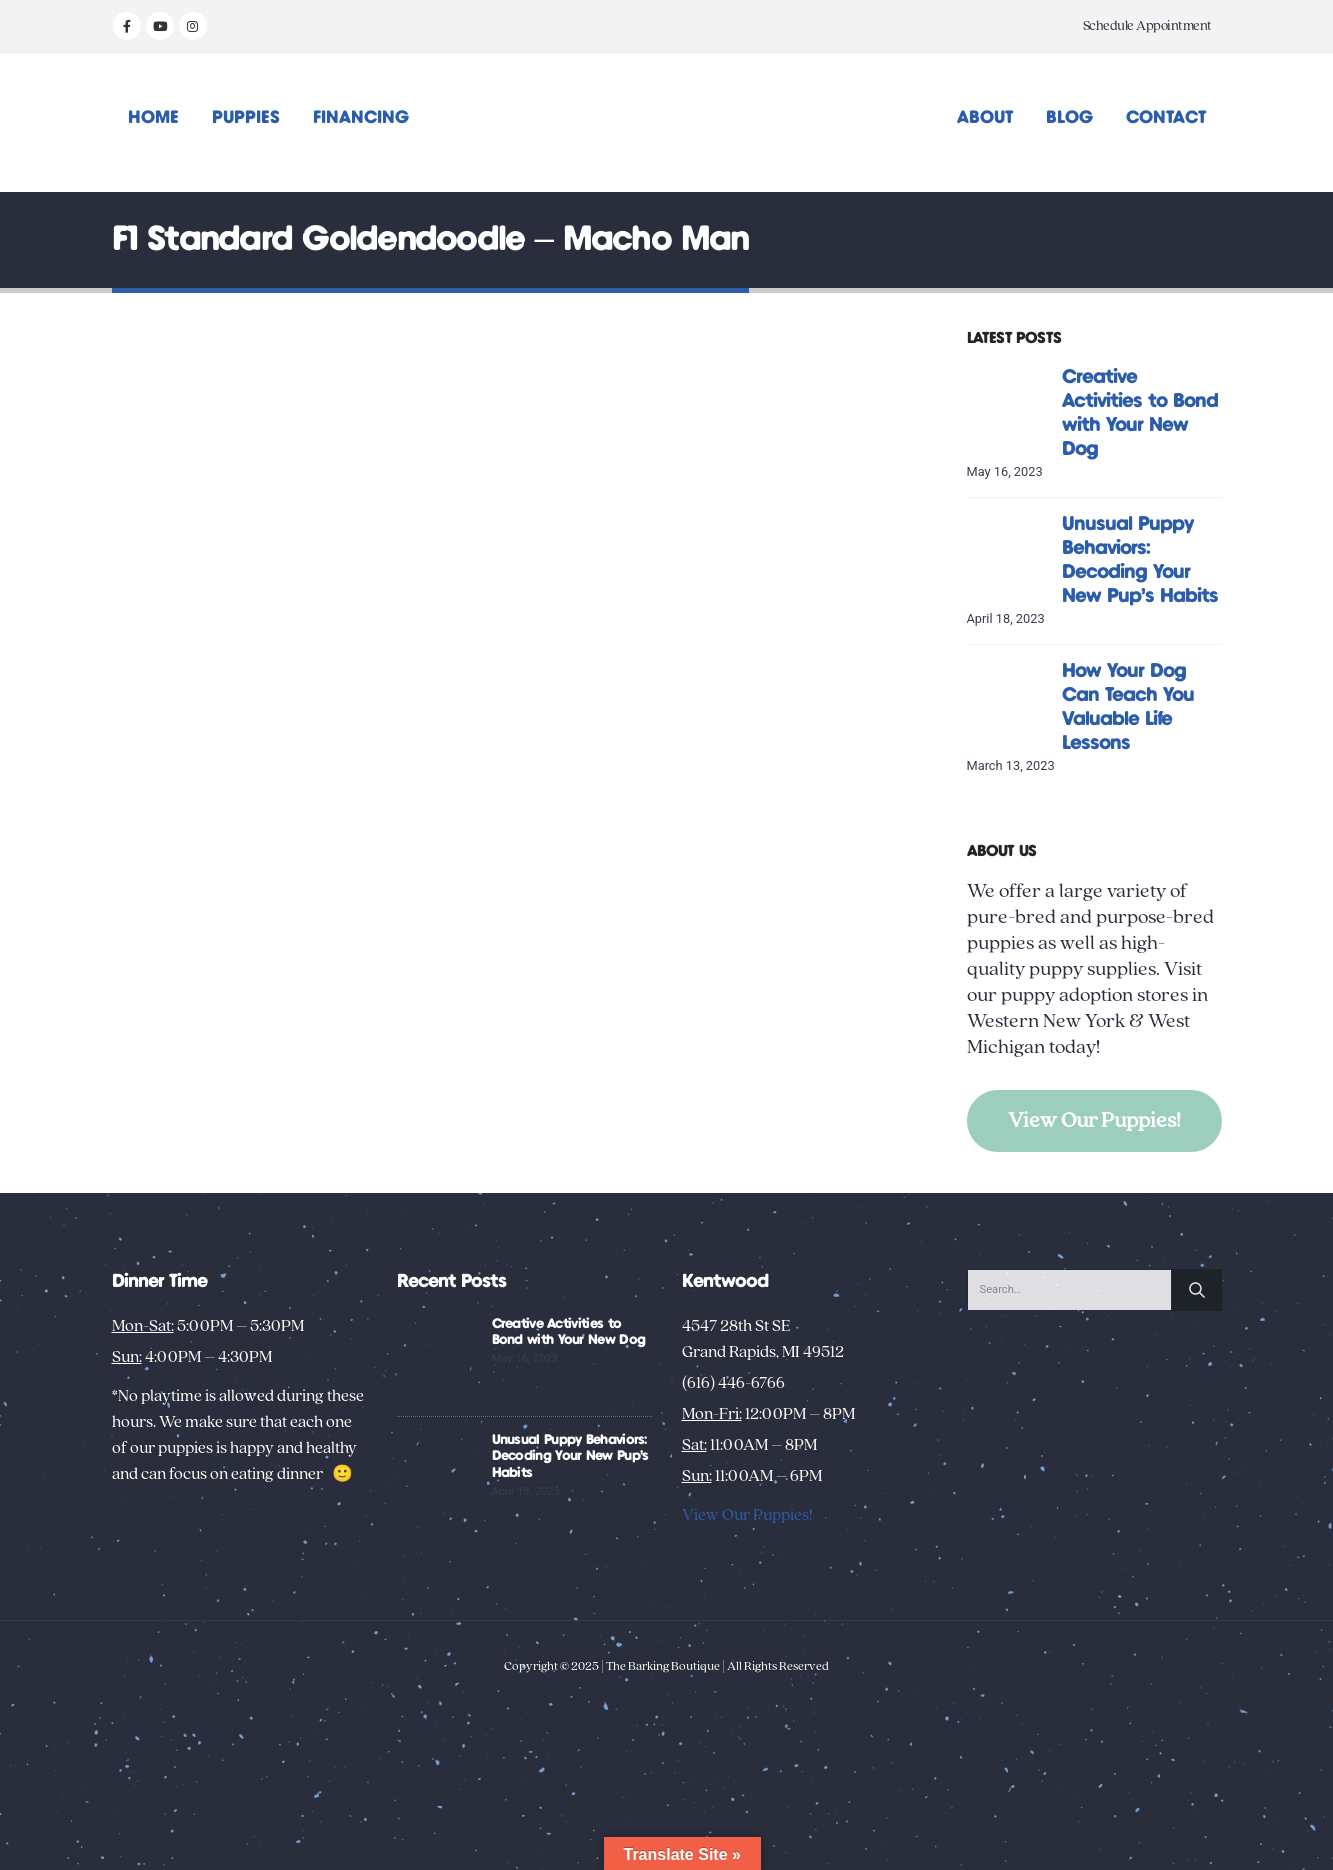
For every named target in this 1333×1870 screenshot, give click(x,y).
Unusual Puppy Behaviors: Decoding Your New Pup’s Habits (570, 1457)
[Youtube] (160, 26)
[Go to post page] (1009, 406)
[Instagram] (193, 26)
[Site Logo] (666, 122)
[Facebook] (127, 26)
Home (153, 118)
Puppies (246, 118)
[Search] (1197, 1290)
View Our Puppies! (1094, 1120)
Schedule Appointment (1147, 26)
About (985, 118)
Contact (1166, 118)
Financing (361, 118)
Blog (1069, 118)
